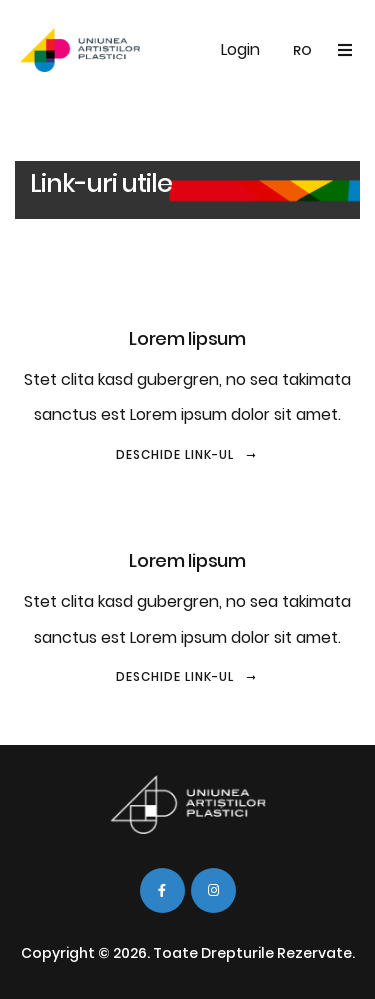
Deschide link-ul (187, 454)
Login (240, 49)
